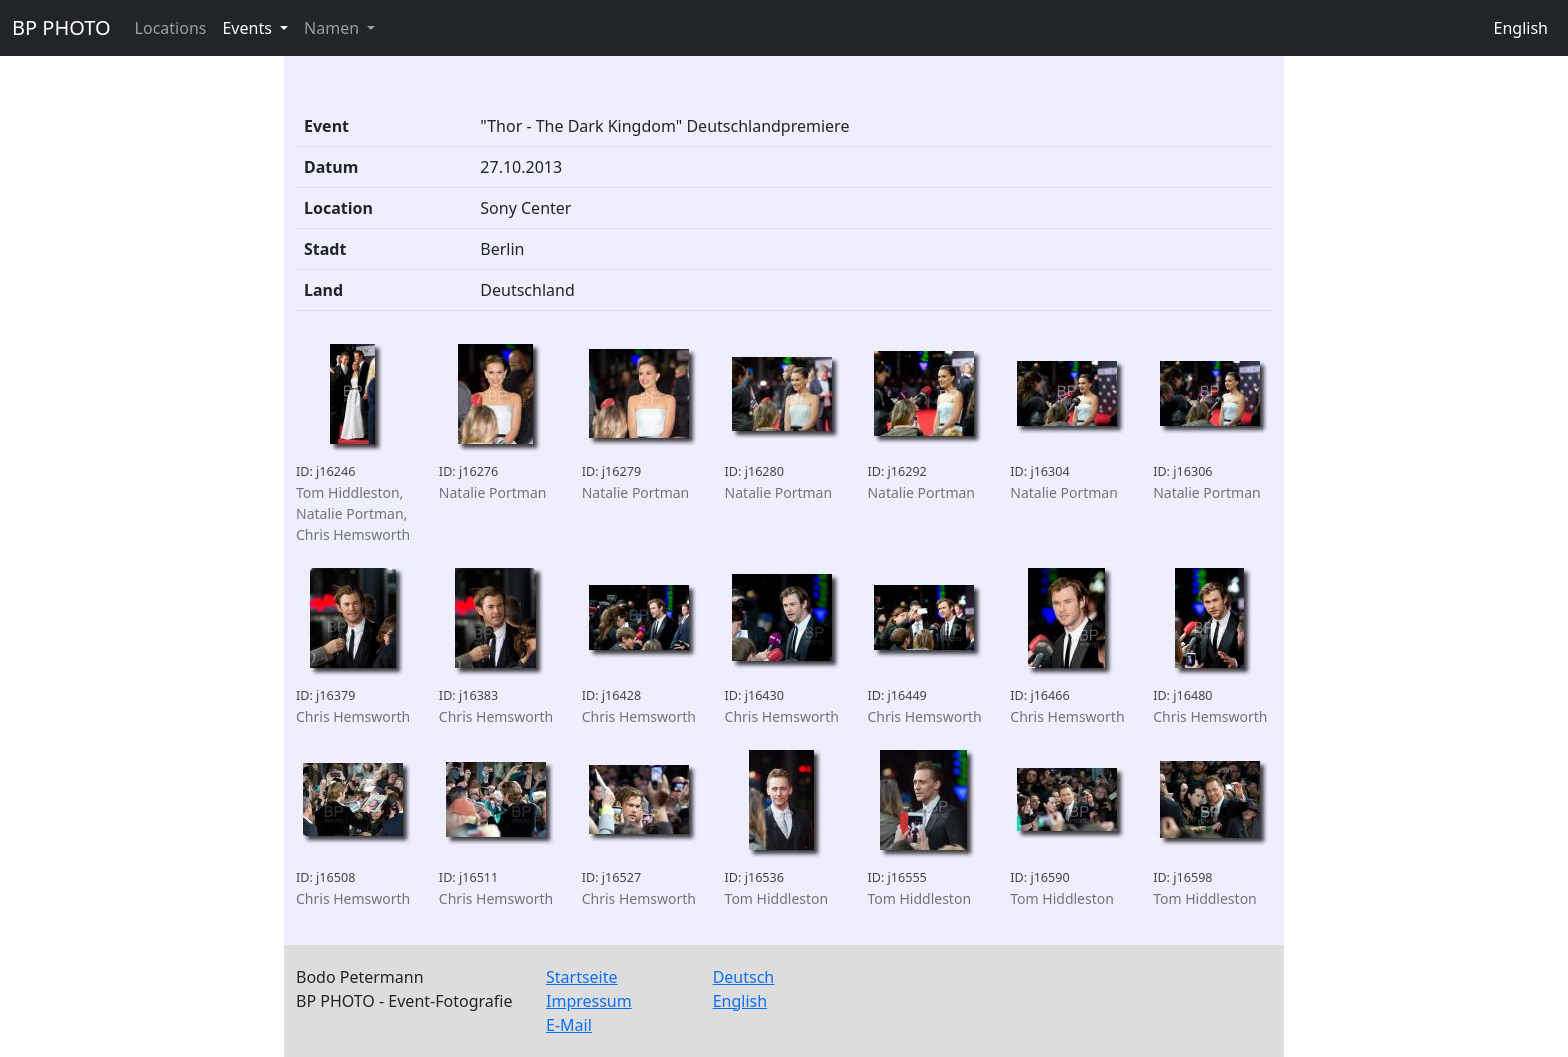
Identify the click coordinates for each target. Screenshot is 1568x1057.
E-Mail (569, 1025)
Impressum (589, 1001)
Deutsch (744, 977)
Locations (171, 28)
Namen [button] (333, 28)
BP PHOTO (61, 27)
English (1521, 28)
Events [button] (249, 28)
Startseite (582, 977)
